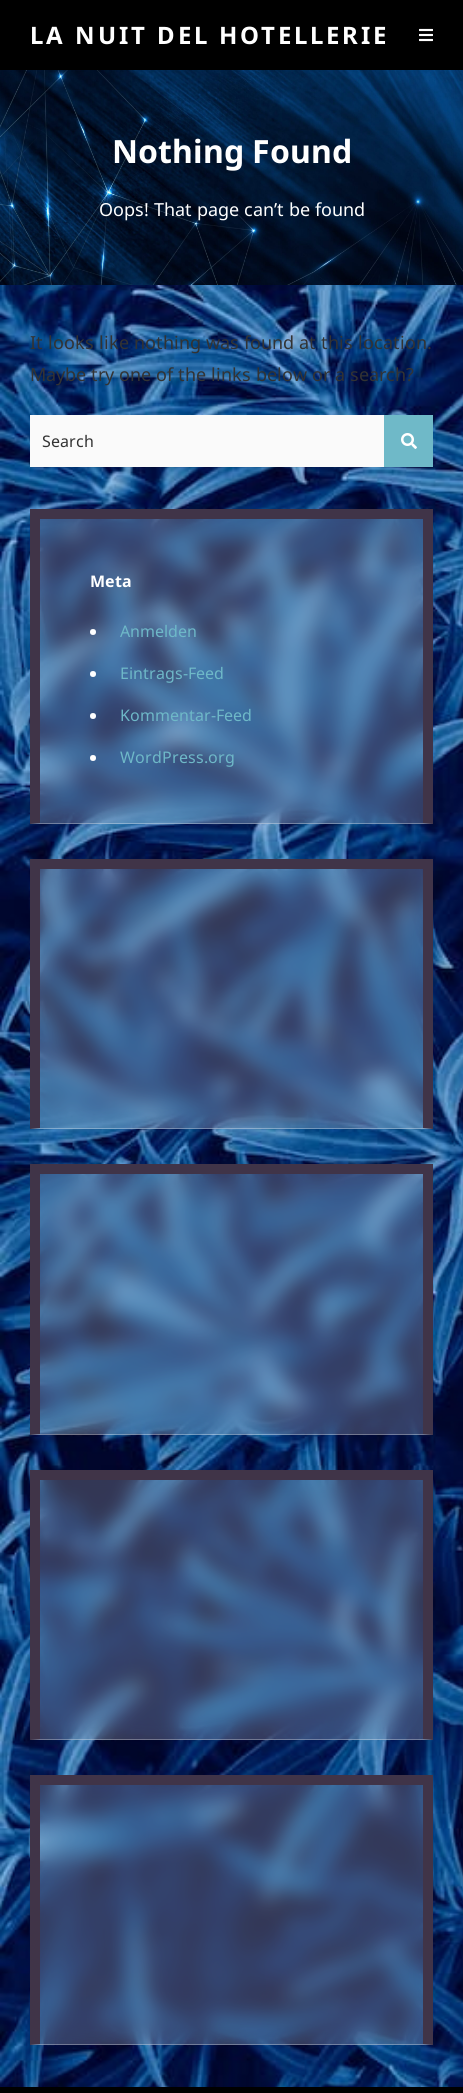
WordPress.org (177, 757)
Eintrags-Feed (172, 673)
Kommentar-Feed (186, 715)
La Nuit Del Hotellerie (209, 34)
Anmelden (158, 631)
